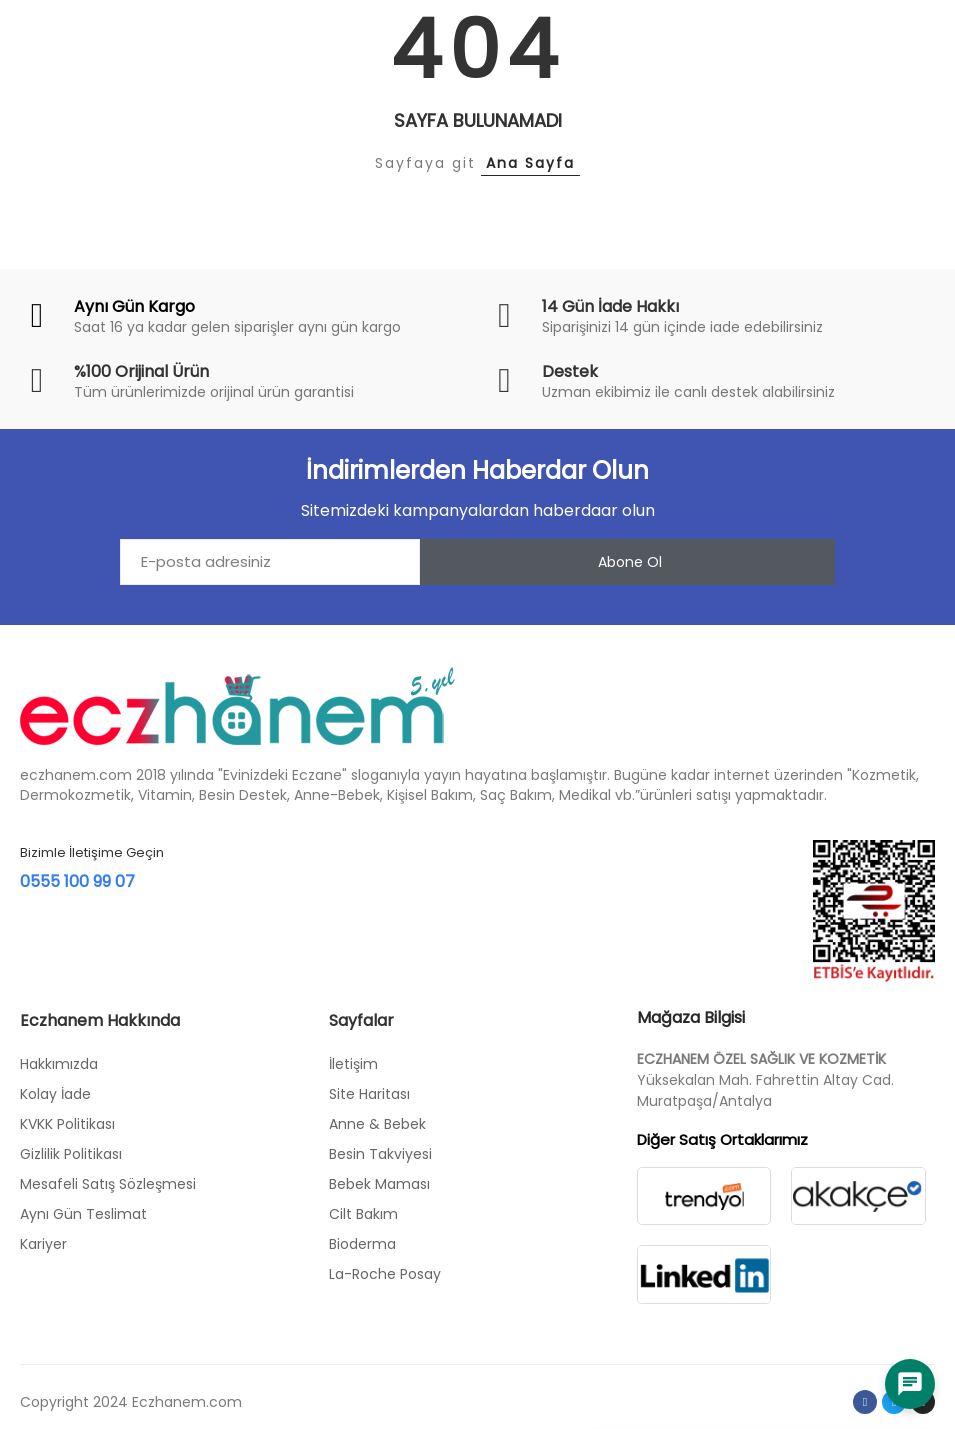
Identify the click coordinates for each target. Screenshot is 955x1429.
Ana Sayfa (530, 163)
